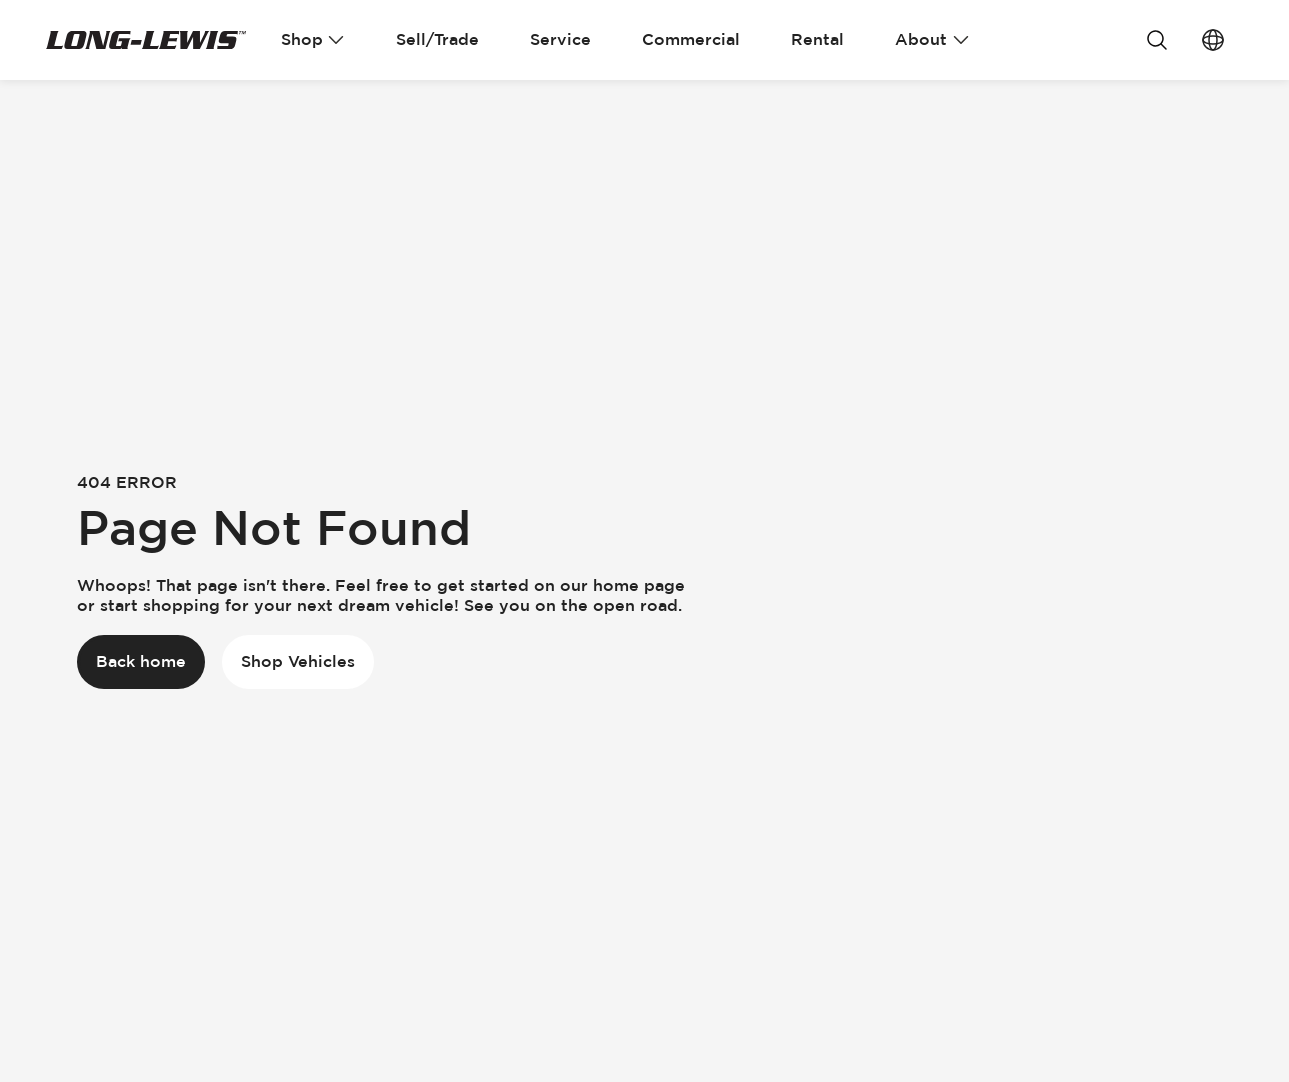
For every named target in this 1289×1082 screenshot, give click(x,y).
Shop (313, 39)
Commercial (691, 39)
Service (560, 39)
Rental (817, 39)
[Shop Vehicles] (298, 662)
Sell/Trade (437, 39)
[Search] (1157, 40)
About (932, 39)
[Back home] (141, 662)
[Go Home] (145, 40)
